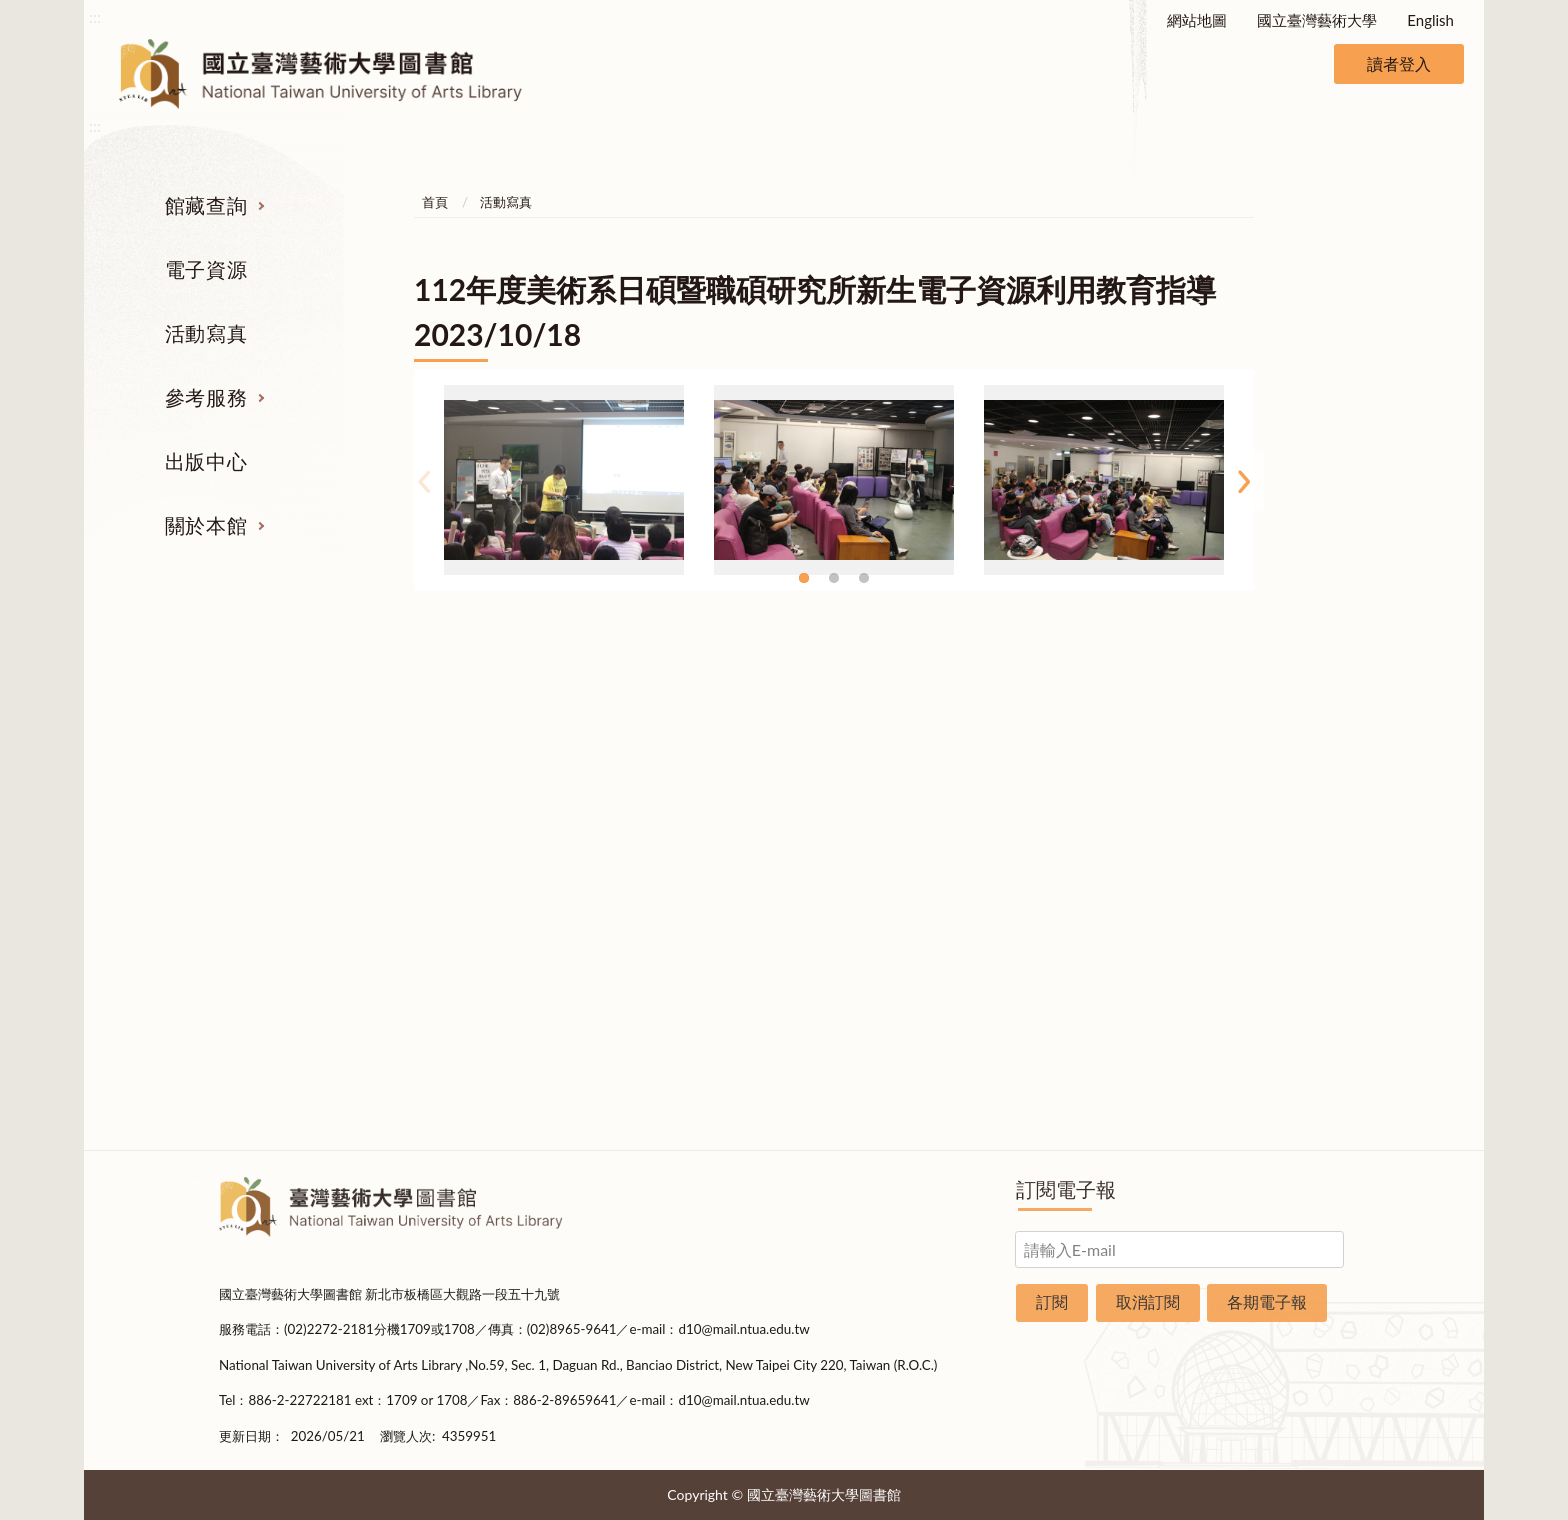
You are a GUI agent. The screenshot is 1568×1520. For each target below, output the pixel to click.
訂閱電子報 (1066, 1189)
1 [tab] (804, 578)
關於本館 (206, 525)
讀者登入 (1399, 63)
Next (1244, 481)
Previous (424, 481)
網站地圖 (1197, 20)
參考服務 (206, 397)
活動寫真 (206, 333)
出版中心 (206, 461)
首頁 (435, 202)
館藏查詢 (206, 205)
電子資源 (206, 269)
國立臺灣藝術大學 (1317, 20)
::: (95, 16)
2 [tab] (834, 578)
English (1430, 20)
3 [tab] (864, 578)
